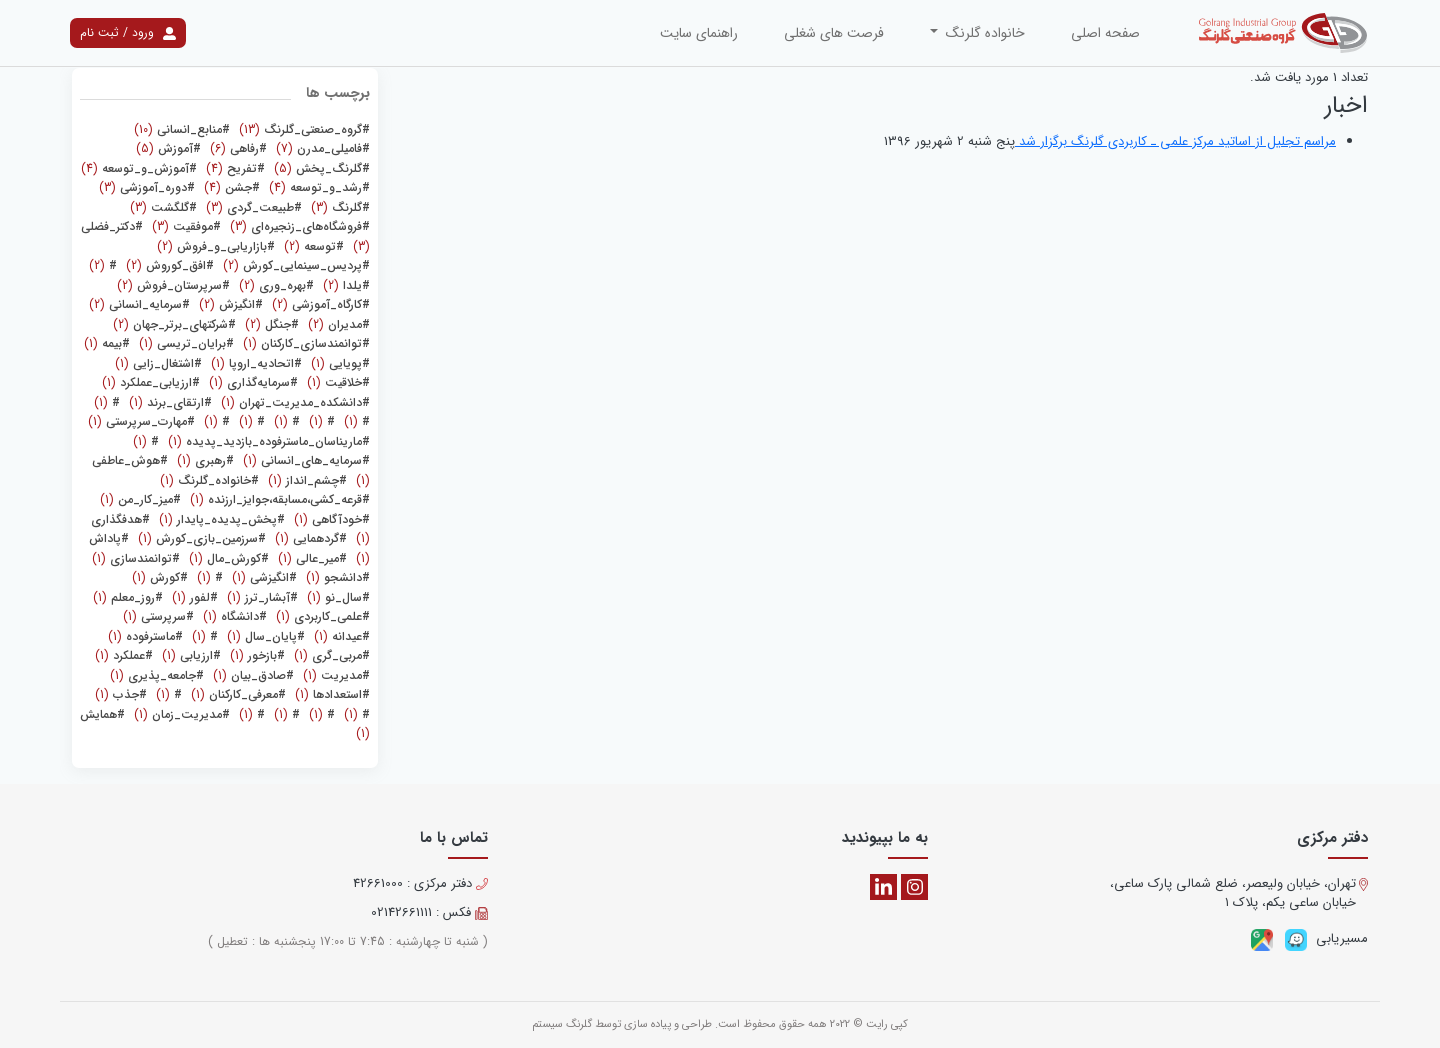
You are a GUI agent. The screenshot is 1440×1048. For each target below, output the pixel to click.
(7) (321, 148)
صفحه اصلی (1105, 33)
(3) (147, 187)
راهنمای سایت (699, 33)
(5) (168, 148)
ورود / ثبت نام (128, 32)
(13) (302, 129)
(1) (304, 343)
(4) (233, 168)
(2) (312, 246)
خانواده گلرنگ (983, 33)
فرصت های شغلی (834, 33)
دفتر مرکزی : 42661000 (420, 884)
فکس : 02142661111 (429, 913)
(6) (236, 148)
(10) (182, 129)
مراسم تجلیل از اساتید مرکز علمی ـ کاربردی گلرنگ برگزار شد (1175, 141)
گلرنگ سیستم (562, 1024)
